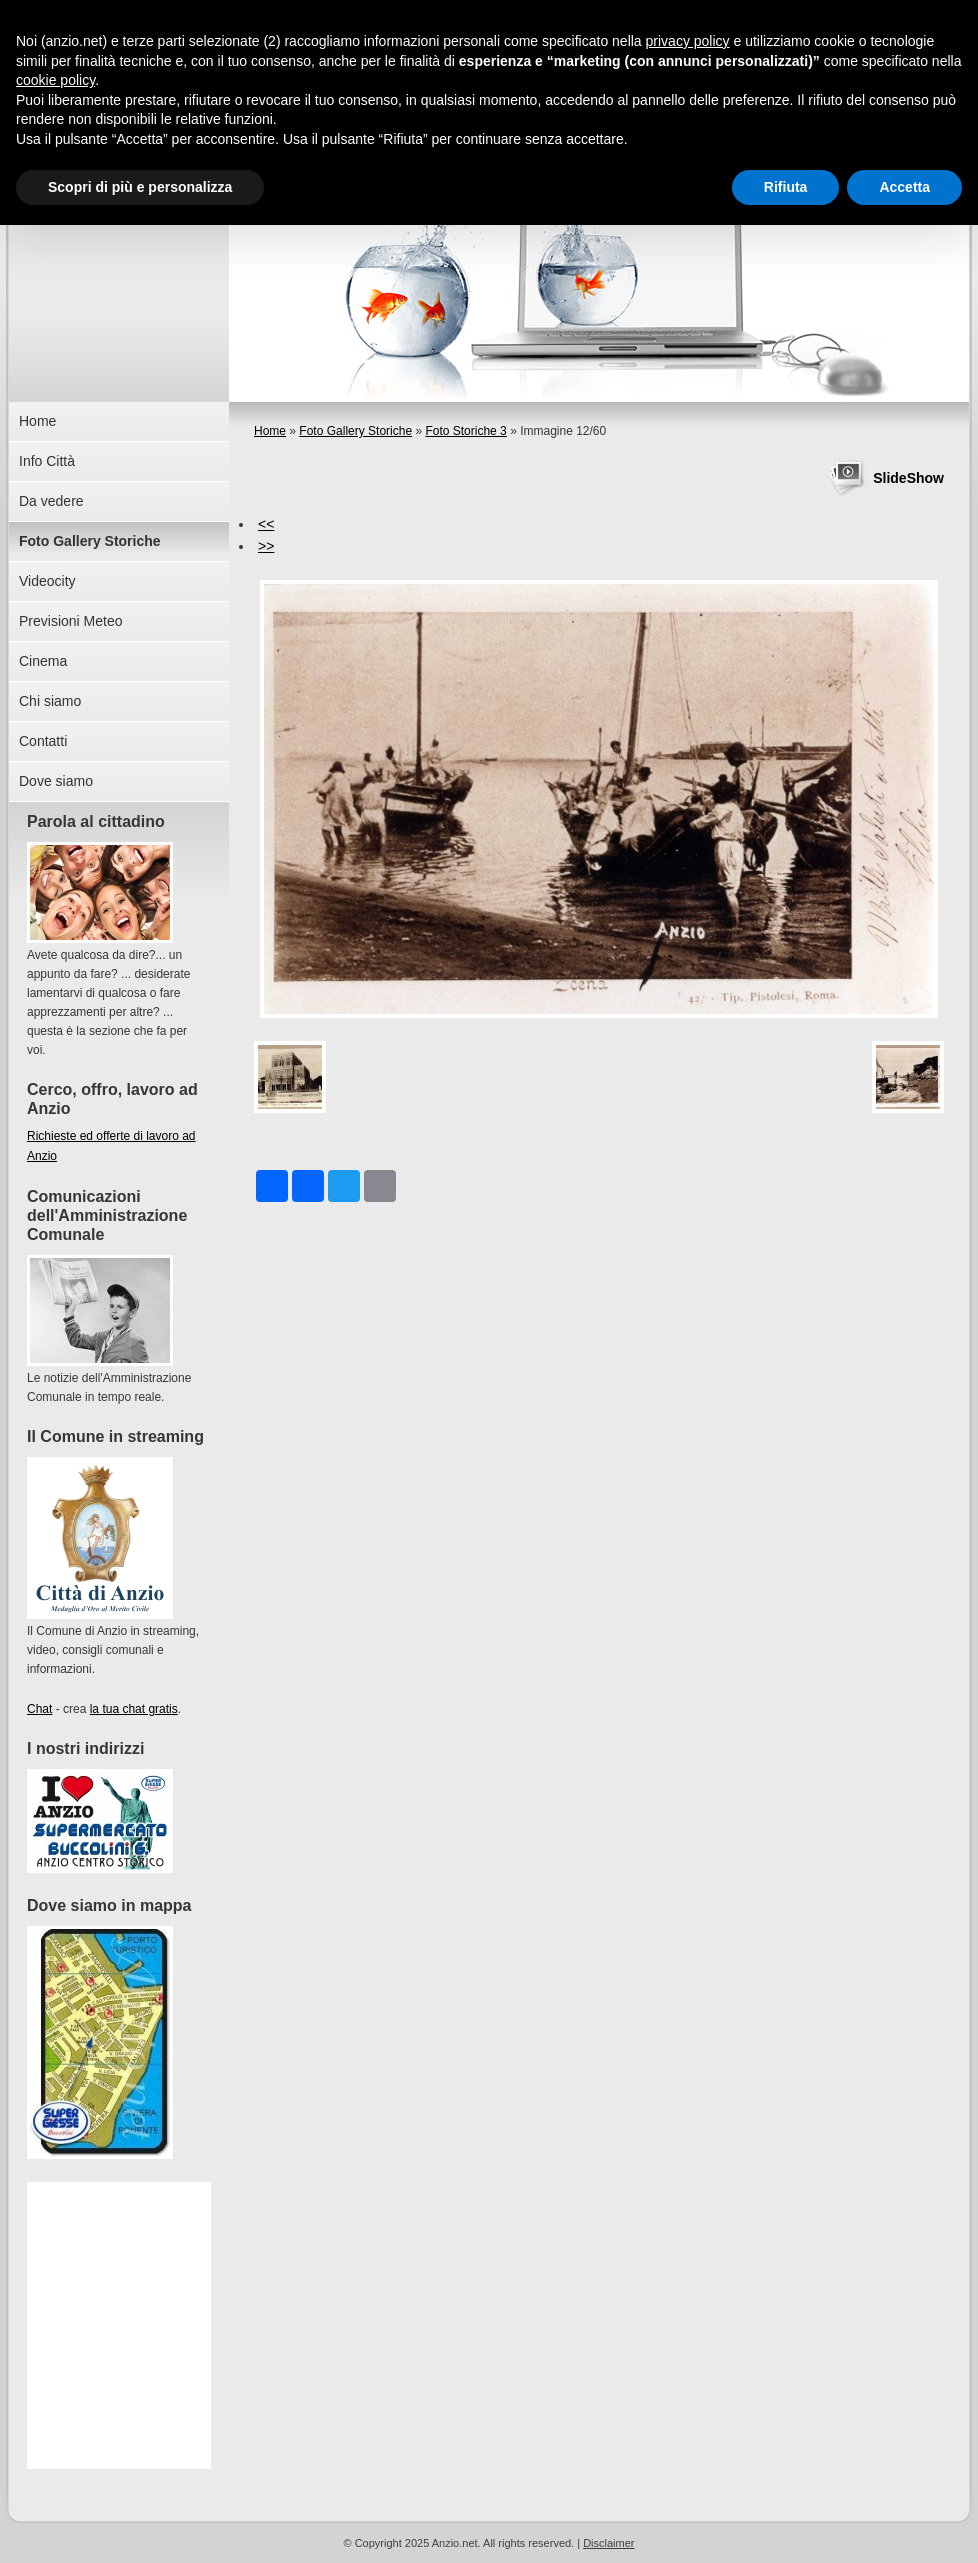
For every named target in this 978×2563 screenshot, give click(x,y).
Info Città (47, 461)
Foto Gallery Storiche (355, 431)
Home (270, 431)
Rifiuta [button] (786, 187)
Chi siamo (50, 701)
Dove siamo (56, 781)
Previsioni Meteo (71, 621)
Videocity (47, 581)
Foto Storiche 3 (465, 431)
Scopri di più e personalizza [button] (140, 187)
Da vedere (51, 501)
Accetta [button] (904, 187)
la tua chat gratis (134, 1709)
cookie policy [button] (55, 80)
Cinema (43, 661)
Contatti (43, 741)
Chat (39, 1709)
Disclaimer (608, 2543)
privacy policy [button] (688, 41)
